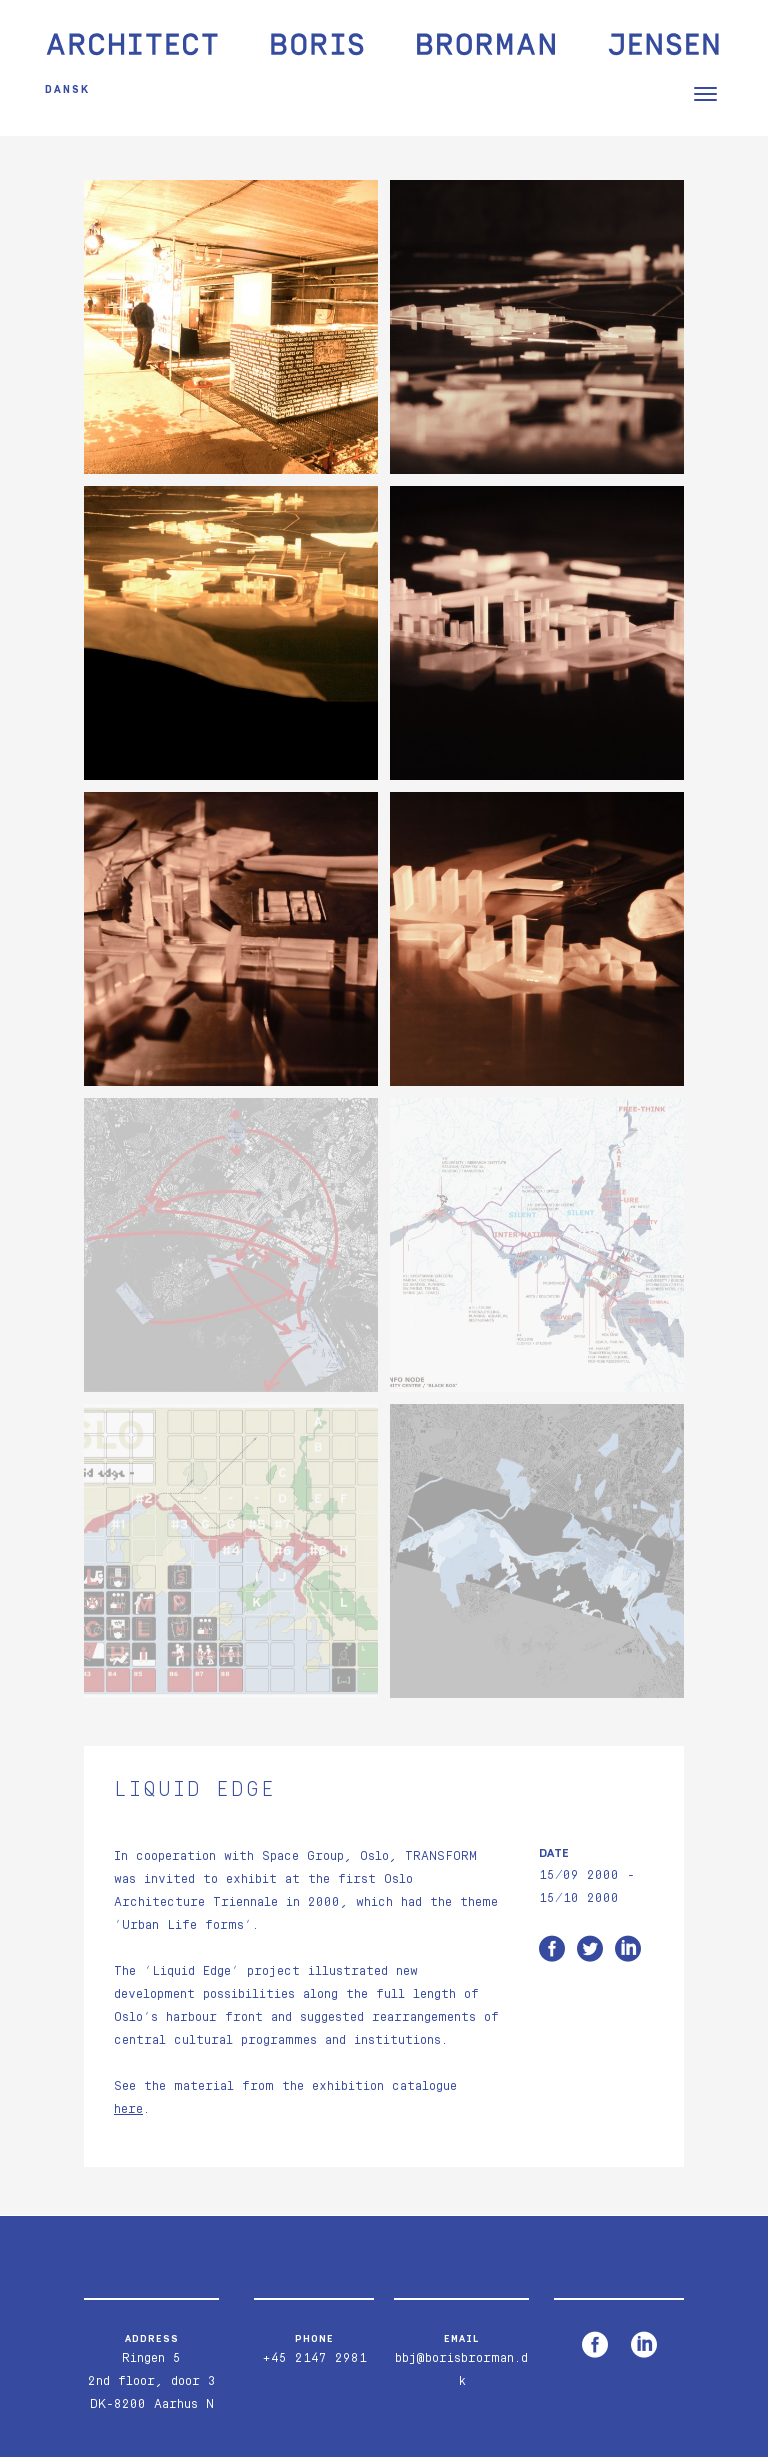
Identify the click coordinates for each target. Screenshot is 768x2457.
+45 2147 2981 (314, 2358)
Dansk (67, 89)
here (128, 2109)
